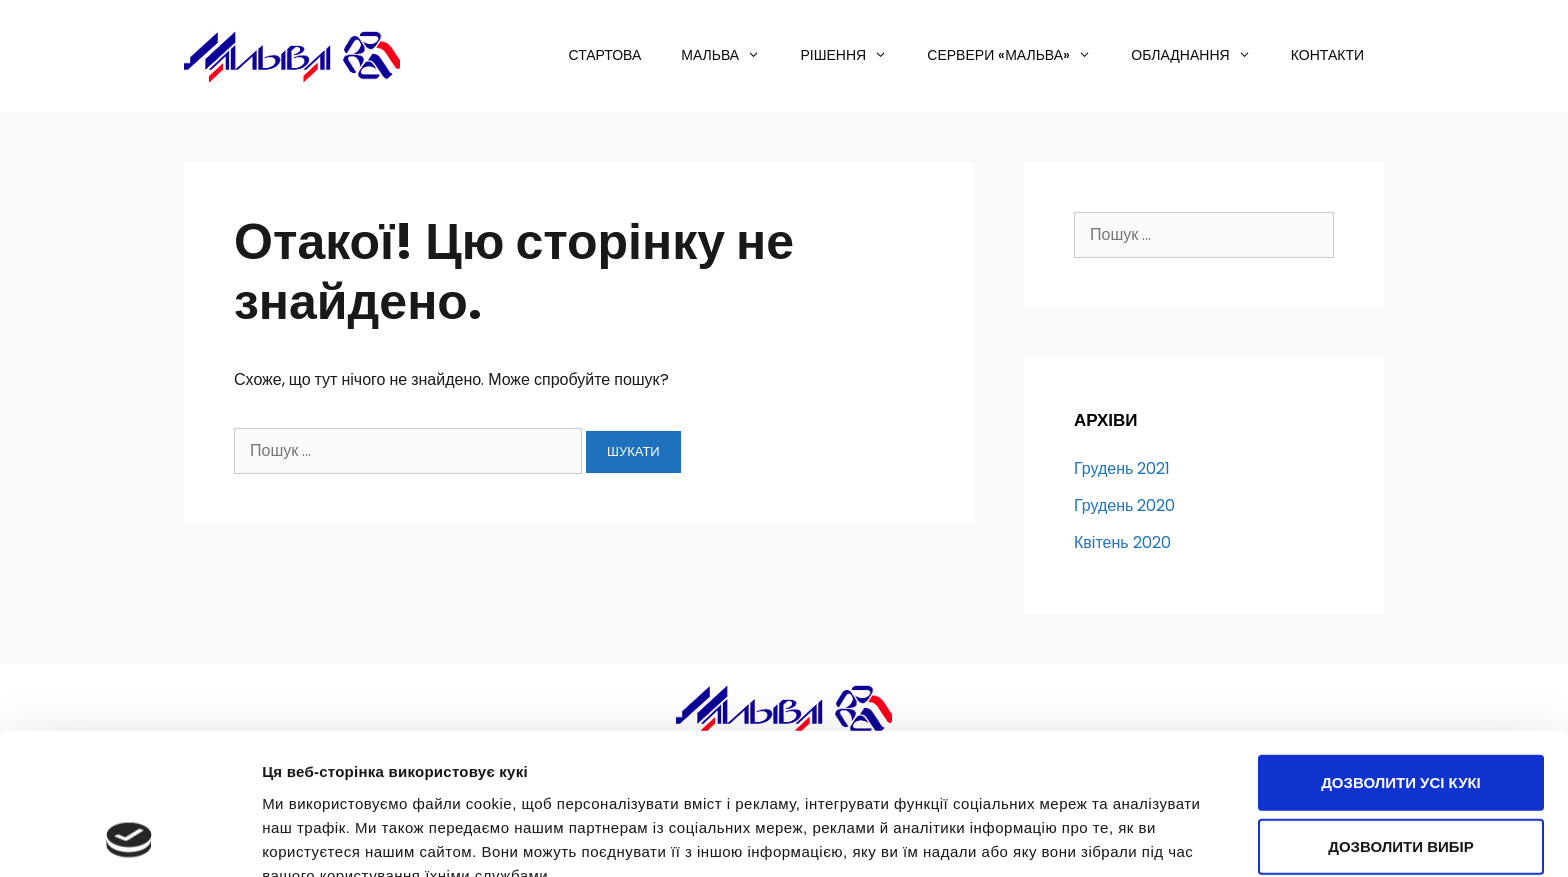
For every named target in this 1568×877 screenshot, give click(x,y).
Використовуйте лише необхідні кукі (1401, 789)
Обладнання (1201, 55)
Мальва (730, 55)
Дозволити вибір (1401, 713)
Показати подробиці (338, 837)
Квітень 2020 (1122, 542)
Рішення (853, 55)
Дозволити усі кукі (1401, 649)
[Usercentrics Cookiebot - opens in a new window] (129, 838)
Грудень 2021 (1122, 468)
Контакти (1327, 55)
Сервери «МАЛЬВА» (1019, 55)
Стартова (605, 55)
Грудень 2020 (1124, 505)
